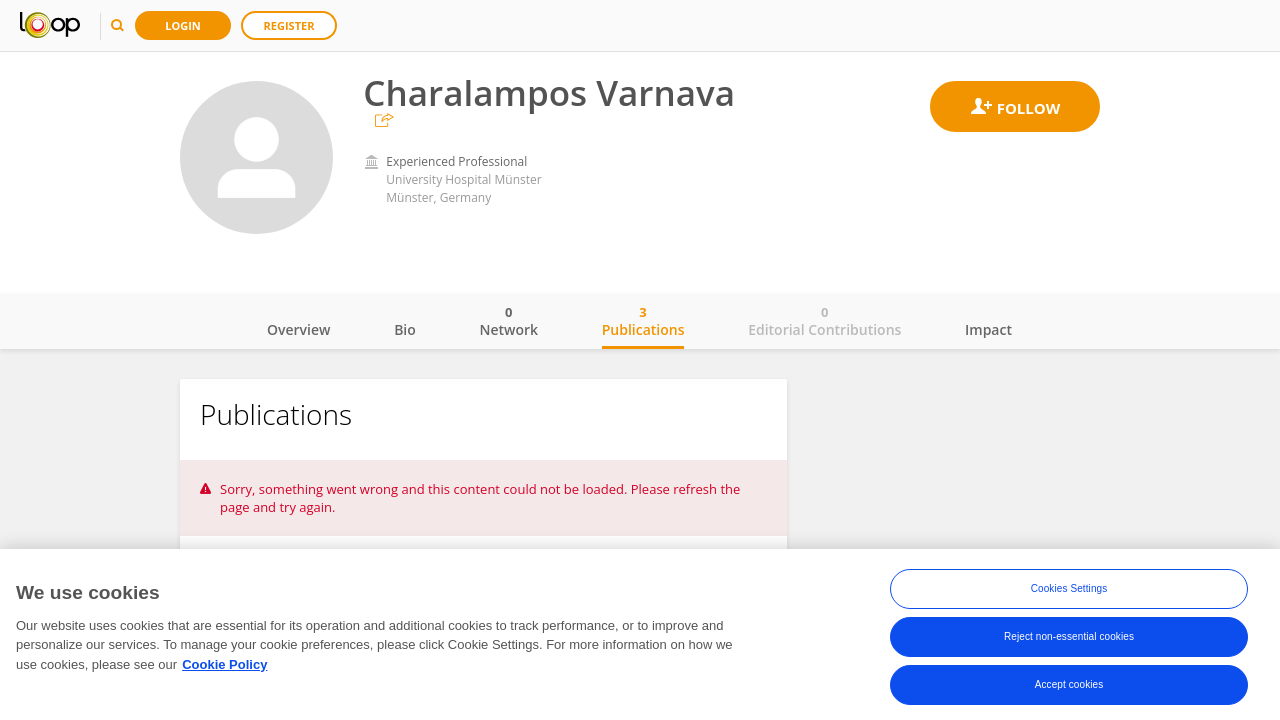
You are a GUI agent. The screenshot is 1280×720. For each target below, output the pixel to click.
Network (508, 321)
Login (183, 25)
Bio (405, 329)
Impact (988, 329)
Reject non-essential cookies (1069, 640)
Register (289, 25)
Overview (298, 329)
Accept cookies (1069, 688)
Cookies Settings (1069, 592)
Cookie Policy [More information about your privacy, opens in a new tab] (224, 668)
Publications (643, 321)
